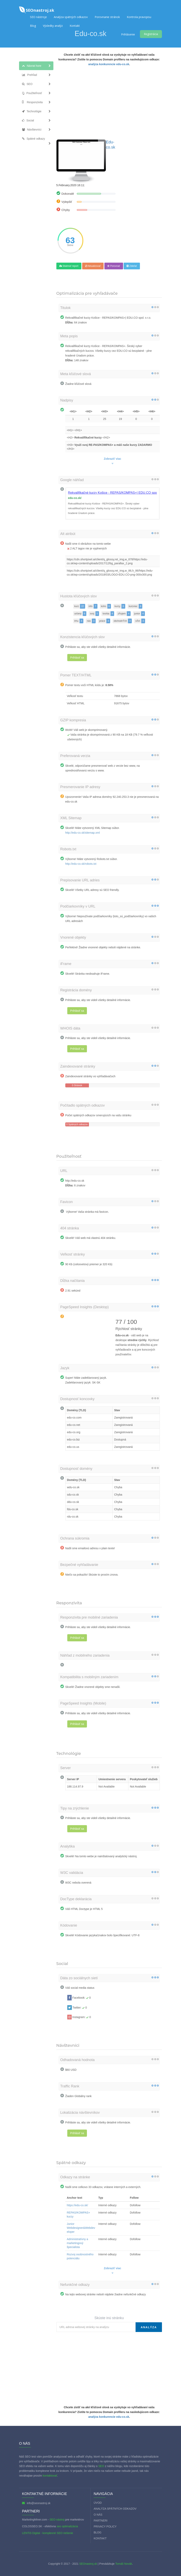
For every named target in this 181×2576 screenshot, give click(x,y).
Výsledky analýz (53, 26)
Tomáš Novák (123, 2563)
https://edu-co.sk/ (77, 2205)
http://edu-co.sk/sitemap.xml (82, 832)
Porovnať (113, 266)
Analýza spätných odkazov (71, 17)
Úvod (98, 2502)
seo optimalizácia (67, 2526)
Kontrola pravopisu (139, 17)
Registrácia (151, 34)
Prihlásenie (128, 34)
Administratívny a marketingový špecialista (77, 2243)
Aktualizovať (93, 266)
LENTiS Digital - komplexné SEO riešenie (47, 2533)
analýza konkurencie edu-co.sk (108, 64)
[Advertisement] (109, 102)
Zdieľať (132, 266)
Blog (33, 26)
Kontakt (75, 26)
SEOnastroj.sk (88, 2563)
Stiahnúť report (68, 266)
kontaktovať (50, 2475)
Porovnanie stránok (107, 17)
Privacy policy (105, 2526)
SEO (101, 2466)
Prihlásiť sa (77, 657)
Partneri (101, 2520)
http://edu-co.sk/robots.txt (80, 863)
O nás (98, 2514)
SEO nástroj (56, 2519)
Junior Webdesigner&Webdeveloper (81, 2227)
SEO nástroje (38, 17)
